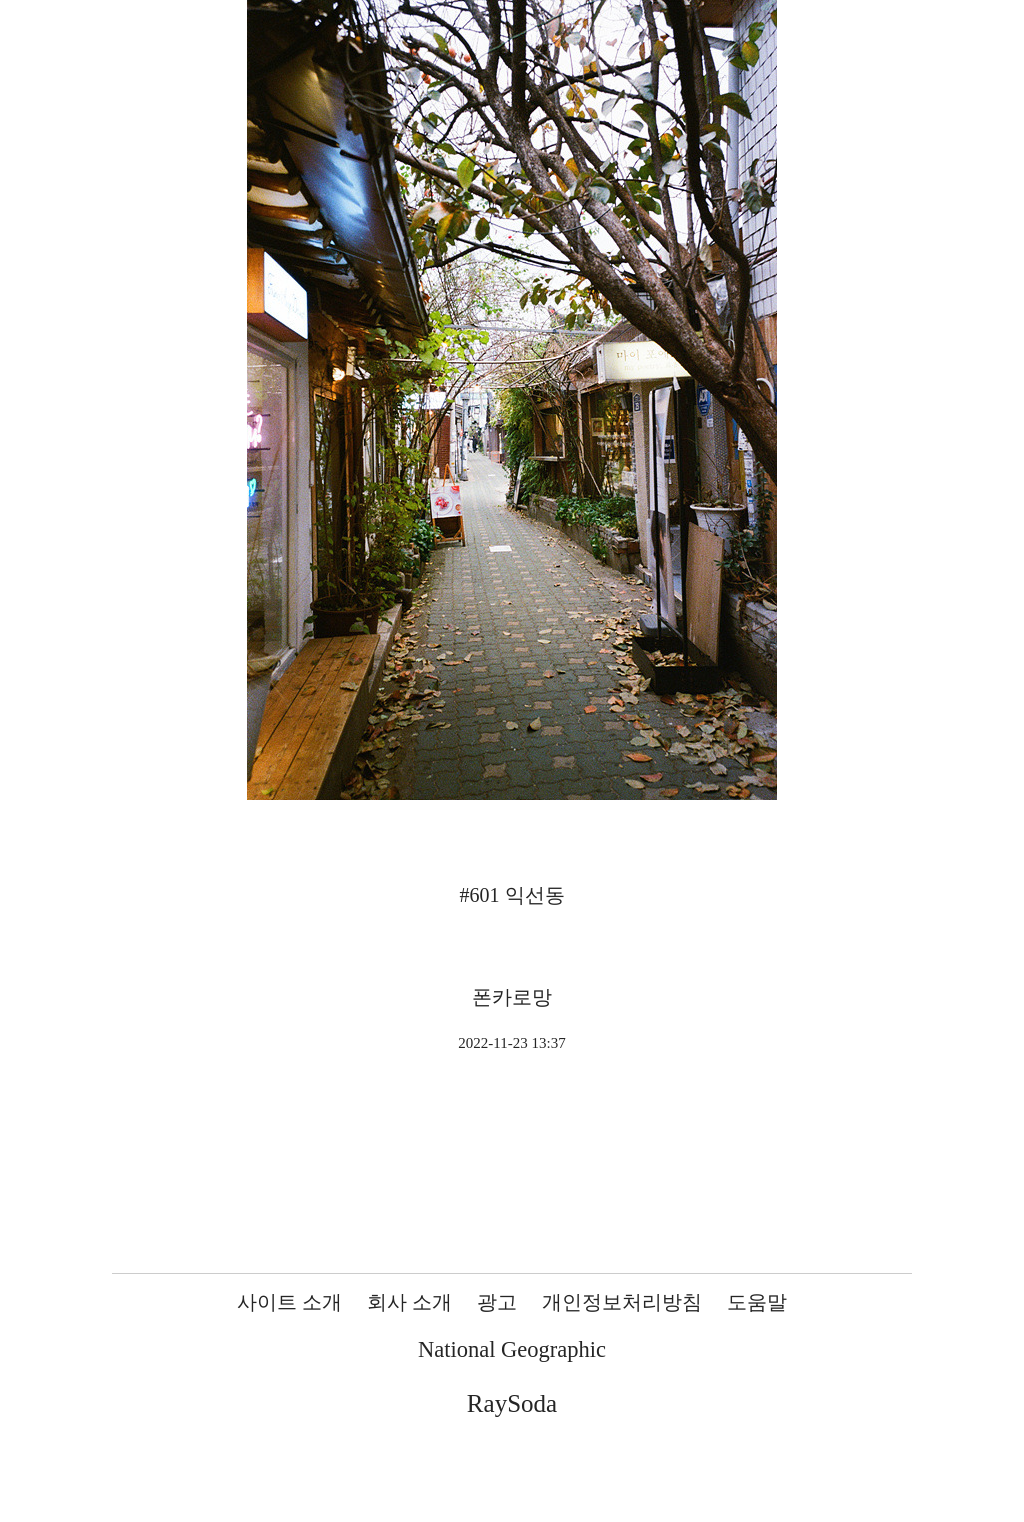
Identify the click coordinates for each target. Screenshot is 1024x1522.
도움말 (757, 1302)
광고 (497, 1302)
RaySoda (512, 1403)
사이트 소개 (289, 1302)
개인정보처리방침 (622, 1302)
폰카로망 (512, 997)
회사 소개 (409, 1302)
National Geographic (512, 1349)
